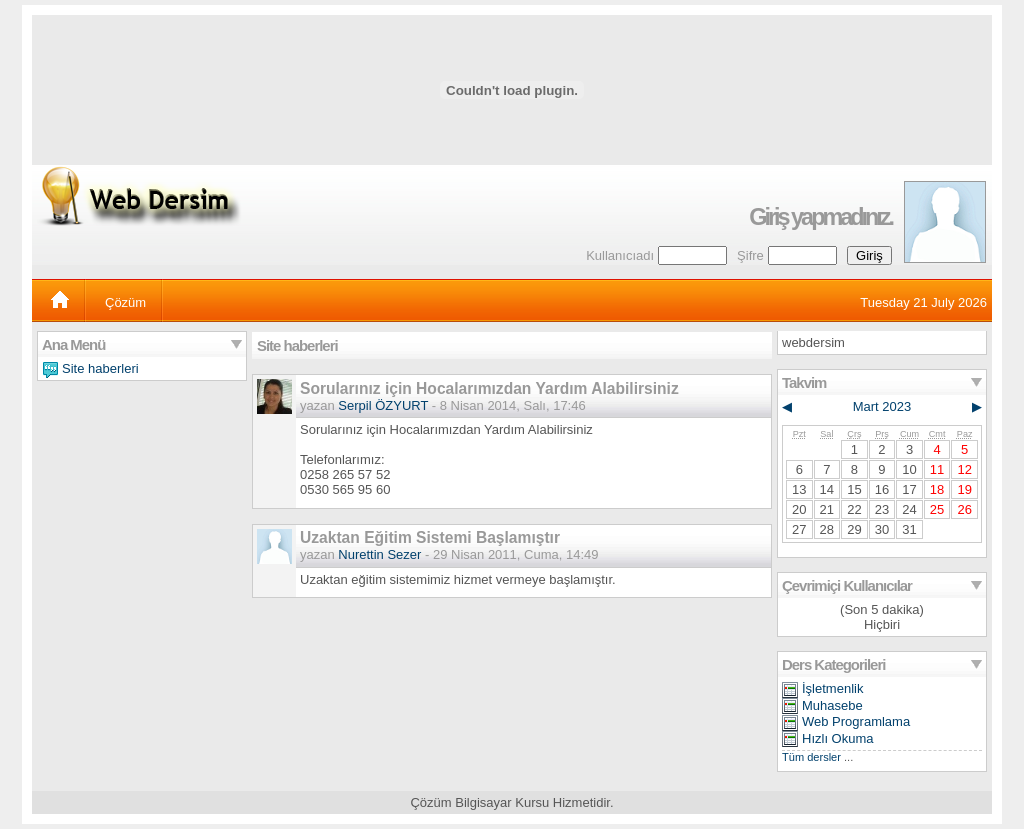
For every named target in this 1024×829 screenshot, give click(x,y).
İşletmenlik (832, 688)
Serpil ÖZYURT (383, 405)
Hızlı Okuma (838, 738)
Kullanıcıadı (620, 255)
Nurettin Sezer (379, 554)
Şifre (750, 255)
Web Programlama (856, 721)
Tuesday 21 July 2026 (923, 302)
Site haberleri (100, 368)
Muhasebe (832, 705)
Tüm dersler (811, 757)
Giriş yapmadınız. (820, 217)
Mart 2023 (882, 406)
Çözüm (125, 302)
